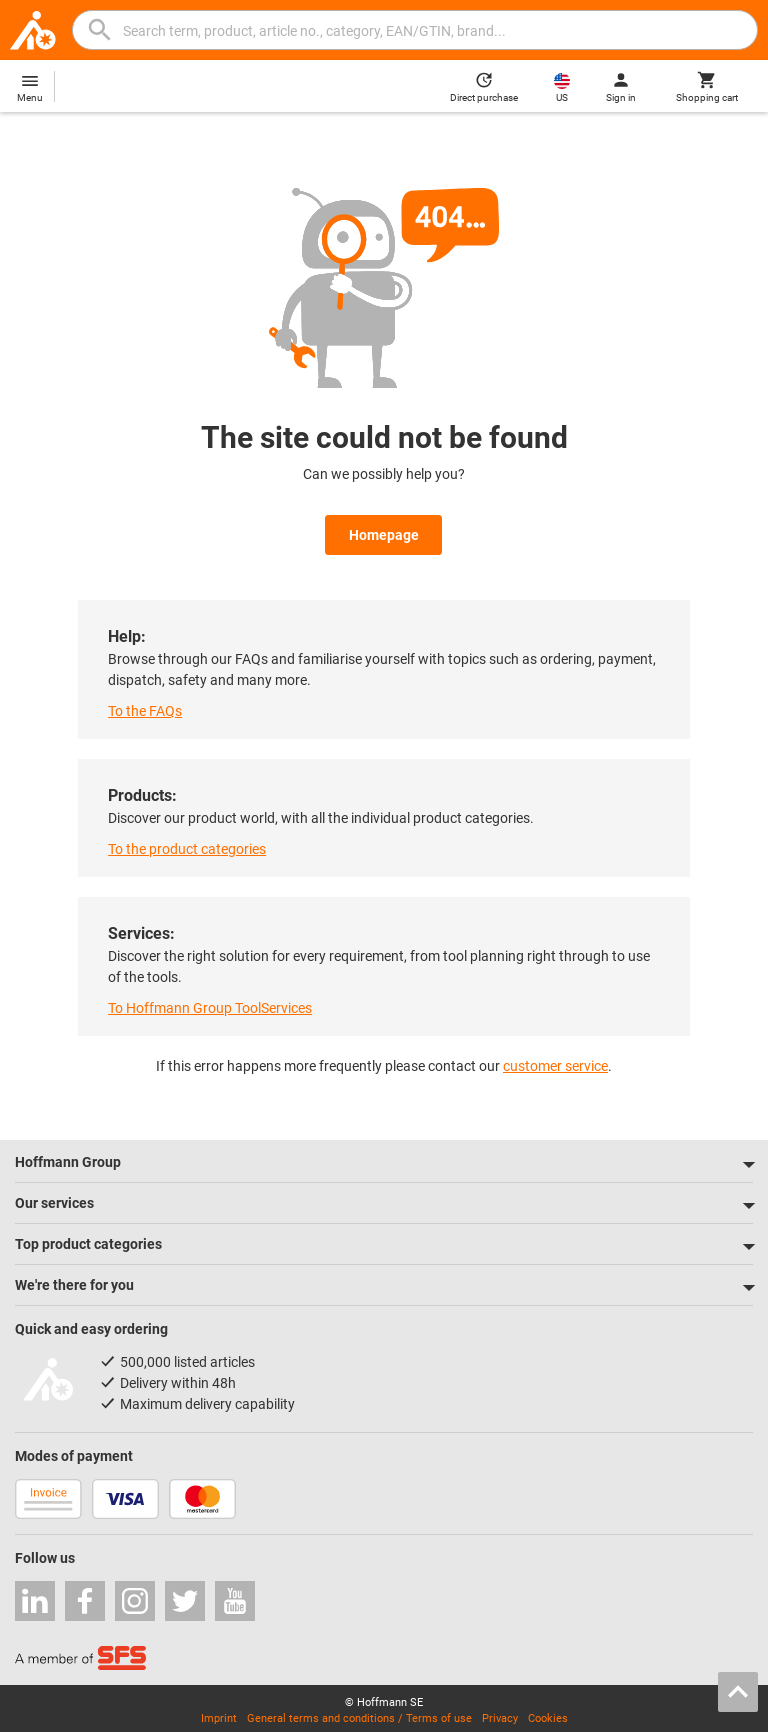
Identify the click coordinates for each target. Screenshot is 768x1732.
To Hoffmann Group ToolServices (210, 1003)
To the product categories (187, 844)
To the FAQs (145, 706)
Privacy (500, 1713)
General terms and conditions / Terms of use (359, 1713)
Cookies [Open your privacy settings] (548, 1713)
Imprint (219, 1713)
